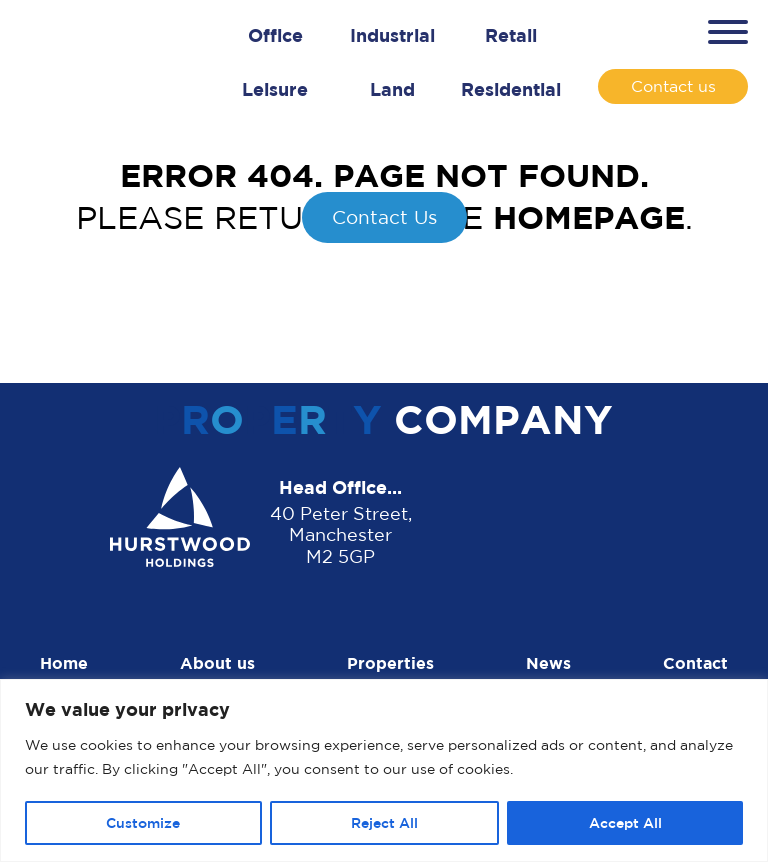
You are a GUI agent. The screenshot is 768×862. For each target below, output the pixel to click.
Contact (695, 663)
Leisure (275, 89)
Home (64, 663)
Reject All (384, 822)
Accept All (625, 822)
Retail (511, 35)
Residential (511, 89)
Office (275, 35)
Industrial (392, 35)
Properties (390, 663)
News (548, 663)
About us (217, 663)
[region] (384, 770)
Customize (143, 822)
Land (392, 89)
